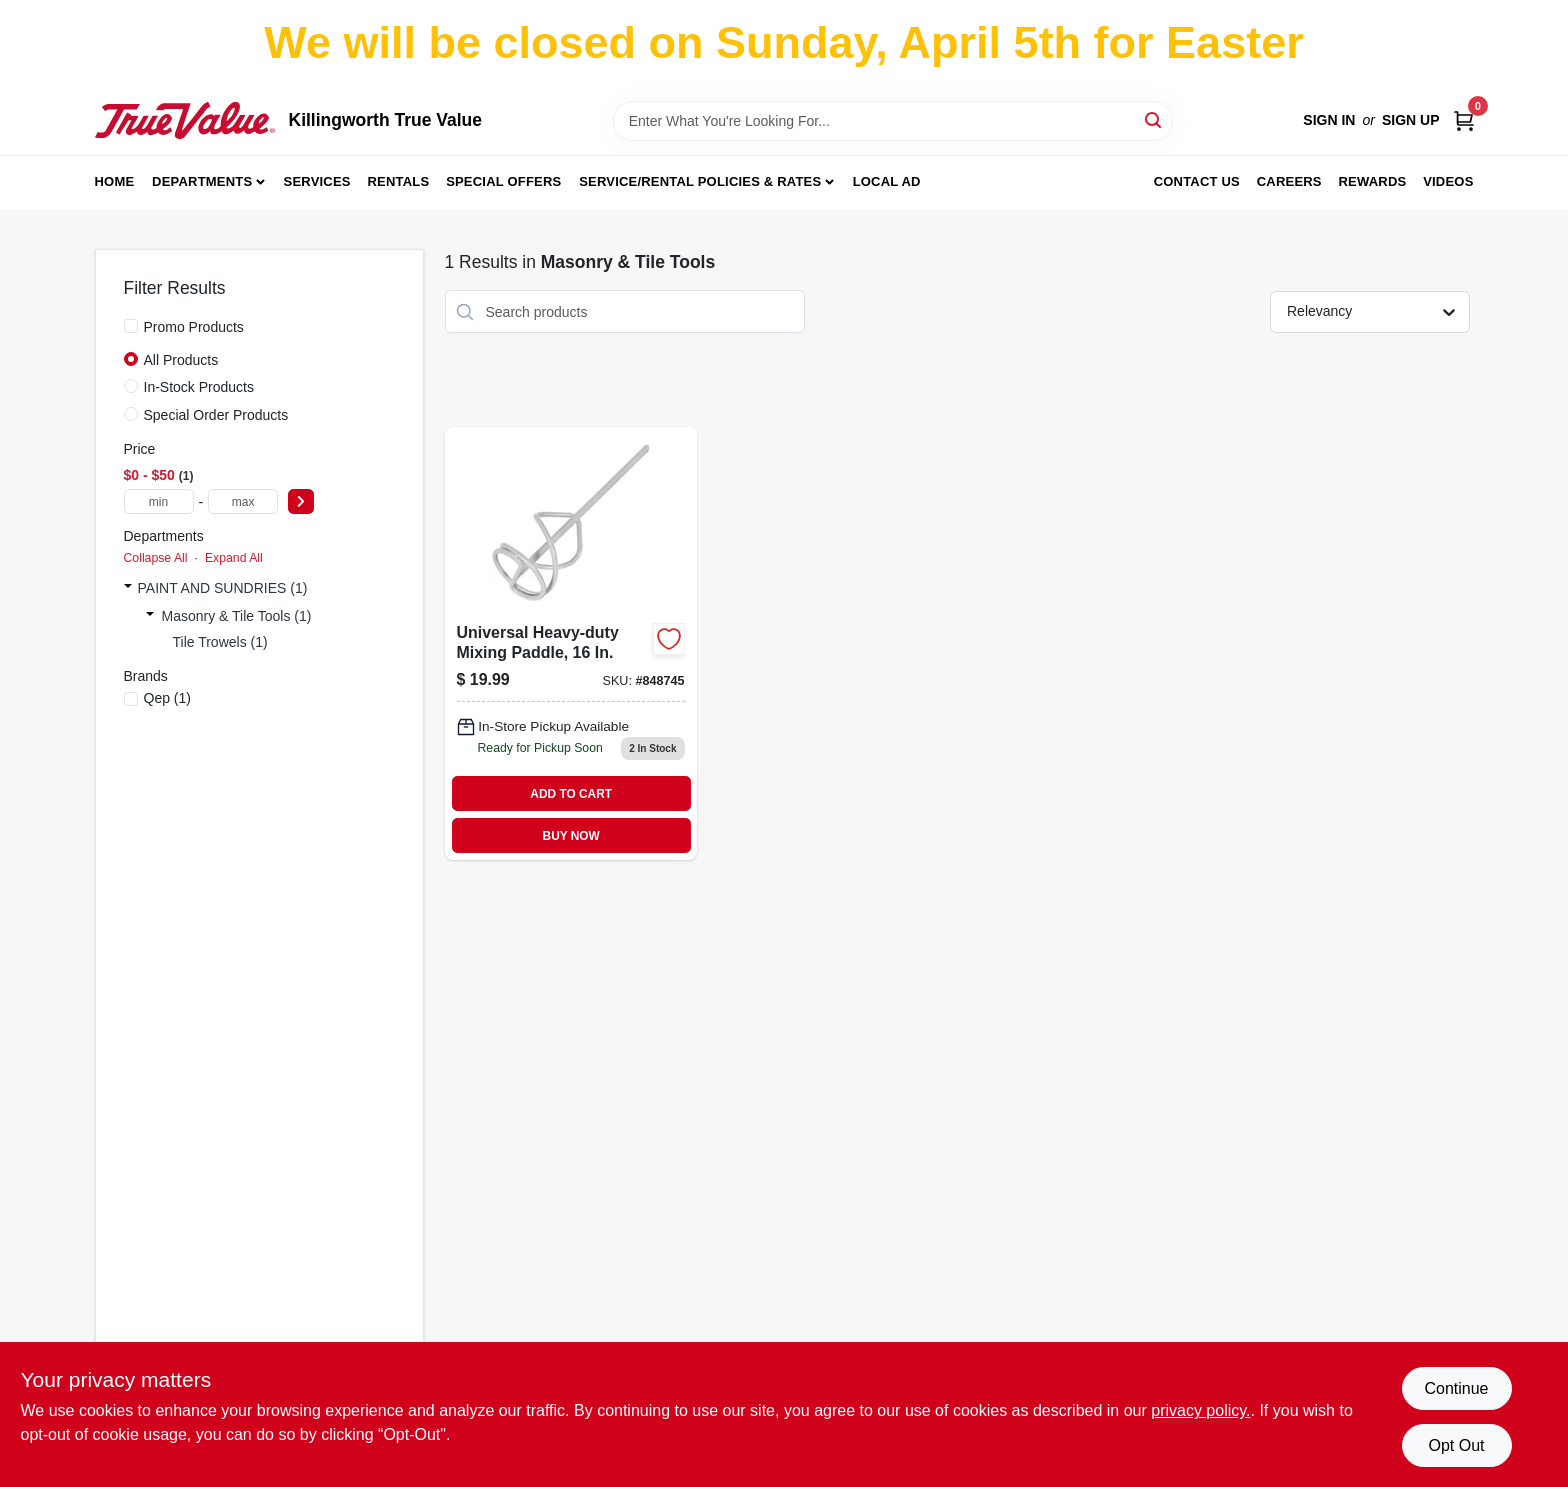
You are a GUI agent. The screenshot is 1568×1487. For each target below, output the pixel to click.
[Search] (1154, 119)
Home (115, 181)
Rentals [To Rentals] (399, 181)
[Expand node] (128, 588)
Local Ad (887, 181)
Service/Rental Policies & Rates (700, 181)
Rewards (1373, 181)
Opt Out (1456, 1445)
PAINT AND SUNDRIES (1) (223, 588)
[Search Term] (893, 121)
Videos (1448, 181)
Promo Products (194, 327)
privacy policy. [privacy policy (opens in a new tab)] (1200, 1410)
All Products (181, 360)
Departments (202, 181)
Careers (1289, 181)
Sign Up (1411, 120)
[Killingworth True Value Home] (185, 120)
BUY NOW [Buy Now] (571, 836)
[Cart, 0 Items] (1464, 120)
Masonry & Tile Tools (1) (237, 616)
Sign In (1329, 120)
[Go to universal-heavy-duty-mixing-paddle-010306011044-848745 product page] (571, 643)
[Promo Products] (131, 326)
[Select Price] (301, 501)
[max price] (243, 501)
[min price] (159, 501)
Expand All (234, 558)
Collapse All (156, 558)
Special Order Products (216, 415)
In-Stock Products (199, 387)
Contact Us (1197, 181)
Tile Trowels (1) (220, 642)
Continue (1456, 1388)
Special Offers (503, 181)
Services (317, 181)
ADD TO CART (571, 794)
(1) (168, 698)
